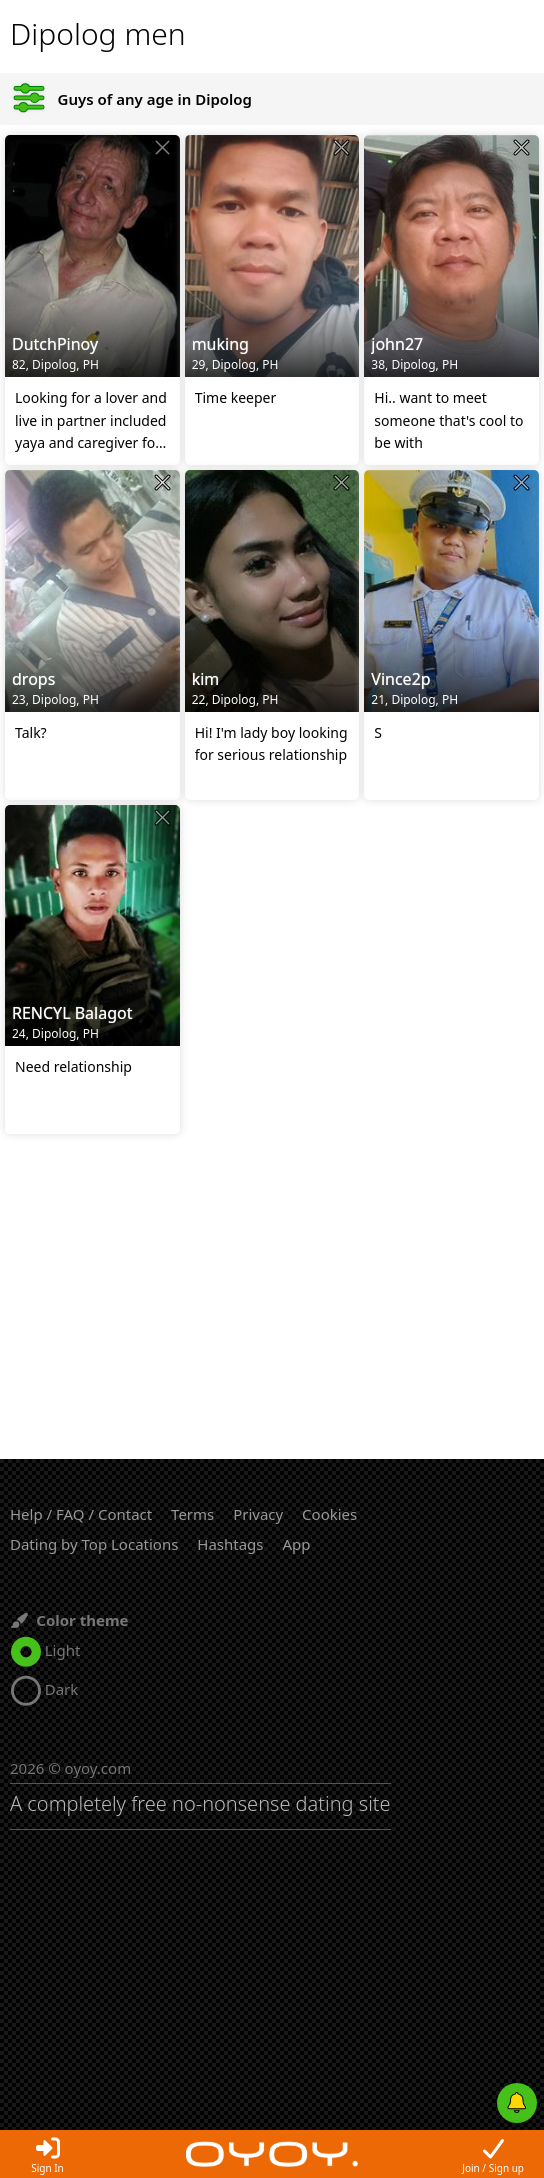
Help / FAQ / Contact (81, 1514)
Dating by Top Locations (94, 1544)
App (296, 1544)
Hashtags (230, 1544)
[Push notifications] (517, 2103)
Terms (192, 1514)
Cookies (329, 1514)
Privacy (258, 1514)
